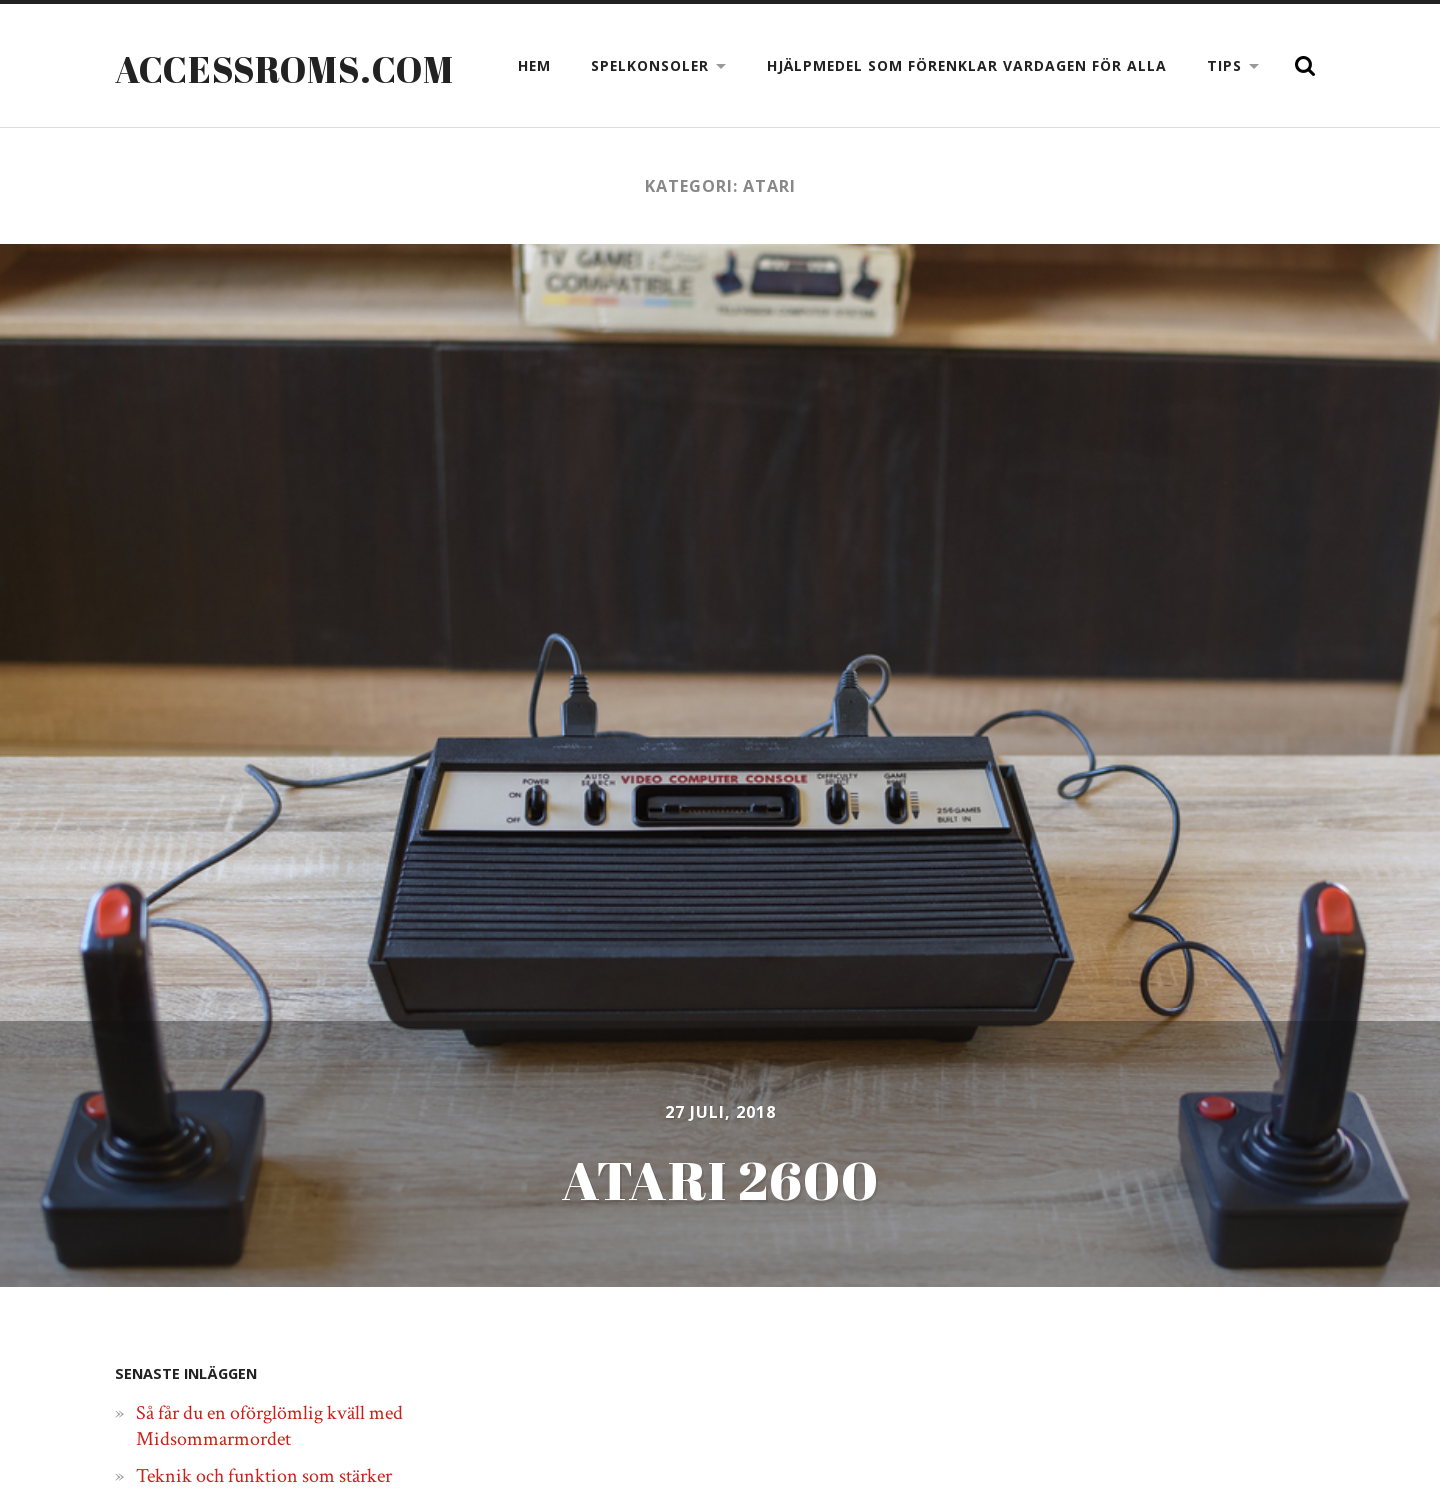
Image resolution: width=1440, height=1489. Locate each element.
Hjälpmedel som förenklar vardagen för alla (967, 65)
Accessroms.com (284, 69)
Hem (534, 65)
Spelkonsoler (650, 65)
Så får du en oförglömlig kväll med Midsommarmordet (269, 1426)
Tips (1224, 65)
